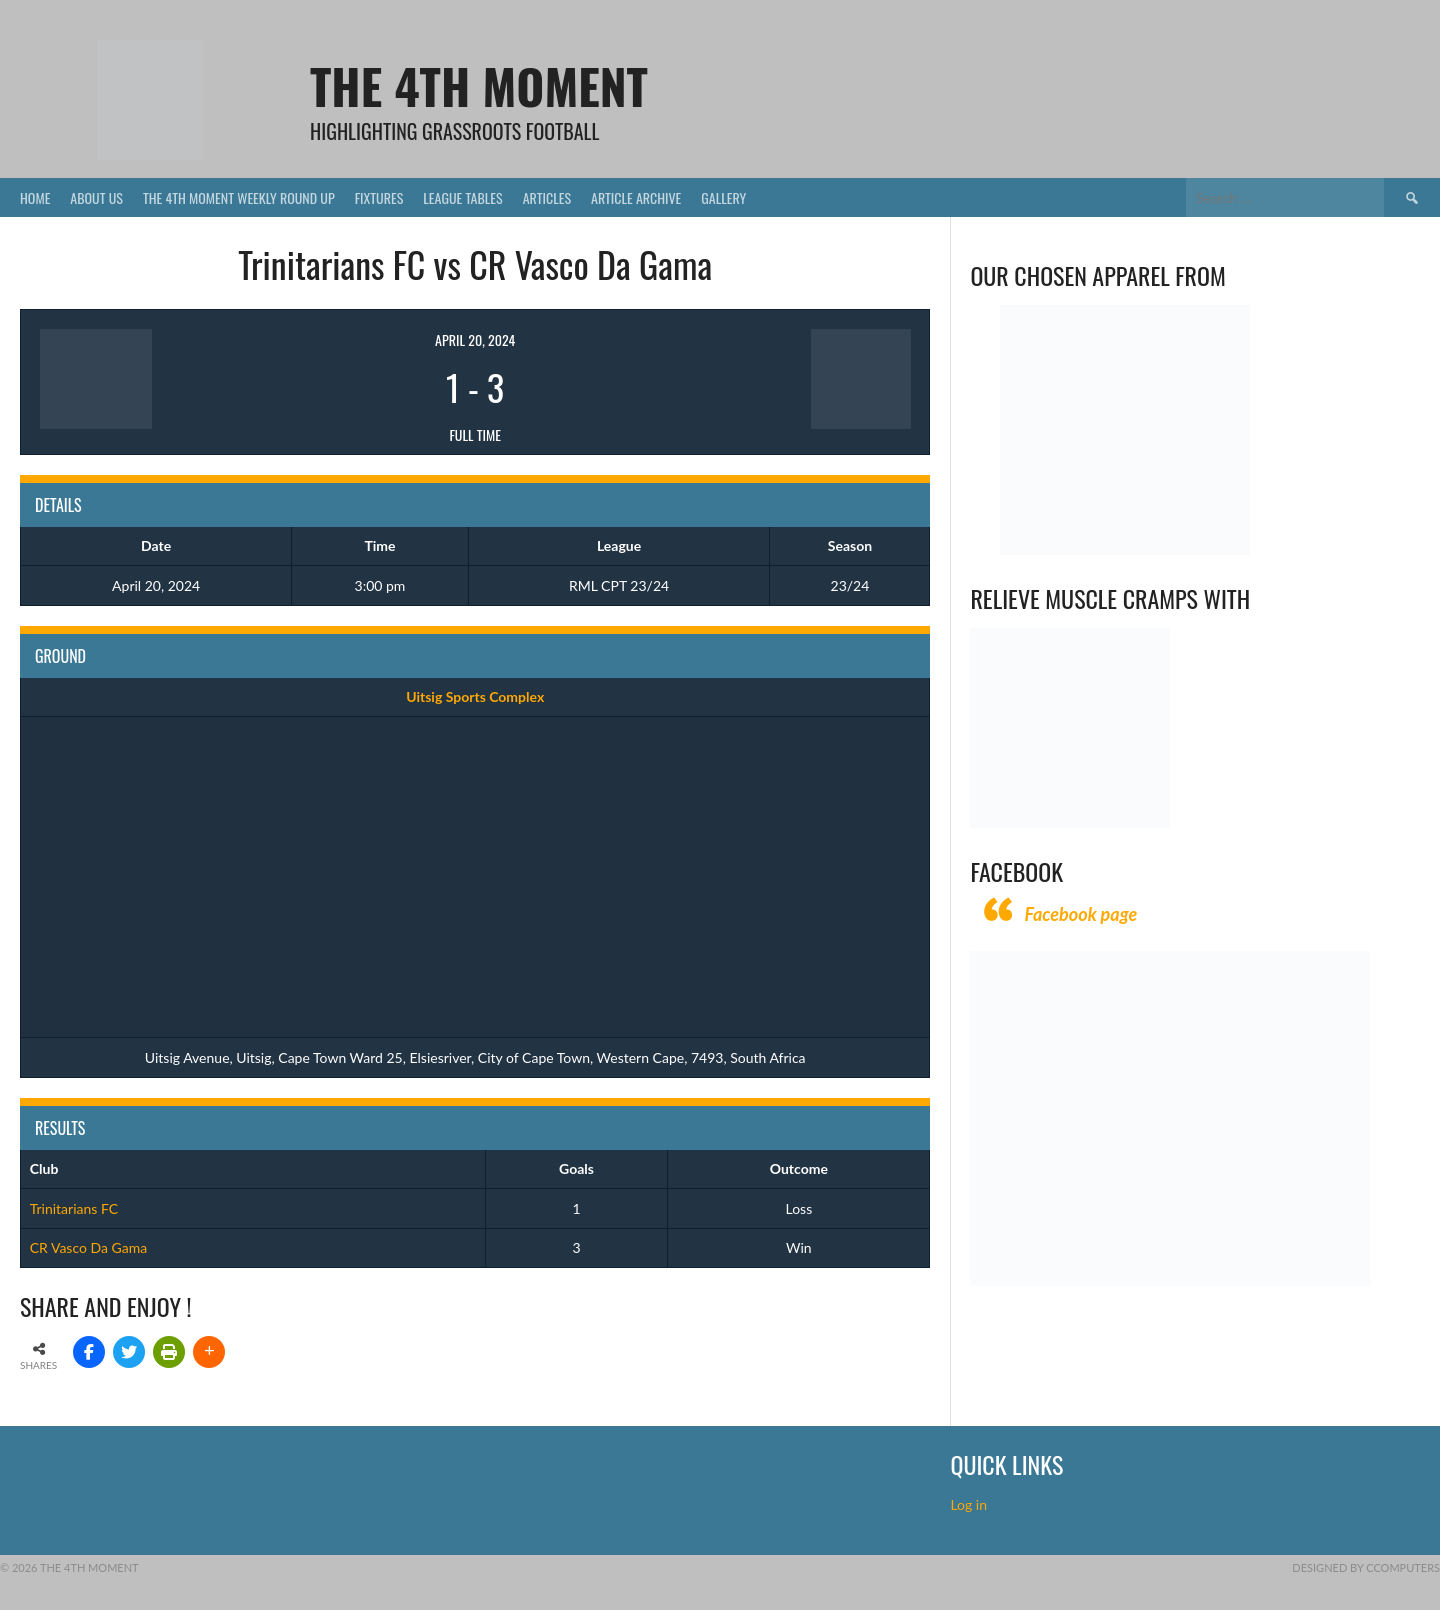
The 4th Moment (479, 85)
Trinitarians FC (74, 1208)
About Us (96, 197)
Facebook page (1080, 914)
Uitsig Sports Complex (475, 696)
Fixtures (379, 197)
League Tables (462, 197)
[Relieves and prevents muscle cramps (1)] (1070, 822)
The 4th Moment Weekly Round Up (239, 197)
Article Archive (636, 197)
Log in (970, 1504)
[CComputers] (1170, 1280)
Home (35, 197)
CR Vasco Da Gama (88, 1247)
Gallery (723, 197)
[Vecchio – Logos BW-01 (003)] (1125, 549)
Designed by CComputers (1366, 1567)
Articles (547, 197)
